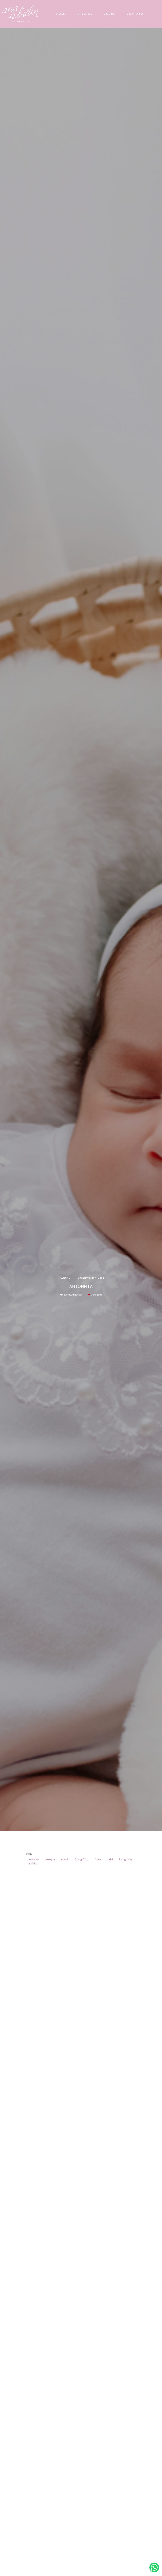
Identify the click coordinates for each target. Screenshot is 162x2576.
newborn (33, 1859)
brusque (50, 1859)
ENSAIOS (85, 14)
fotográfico (82, 1859)
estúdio (32, 1863)
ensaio (65, 1859)
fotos (98, 1859)
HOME (61, 14)
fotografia (125, 1859)
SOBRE (109, 14)
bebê (110, 1859)
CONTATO (135, 14)
